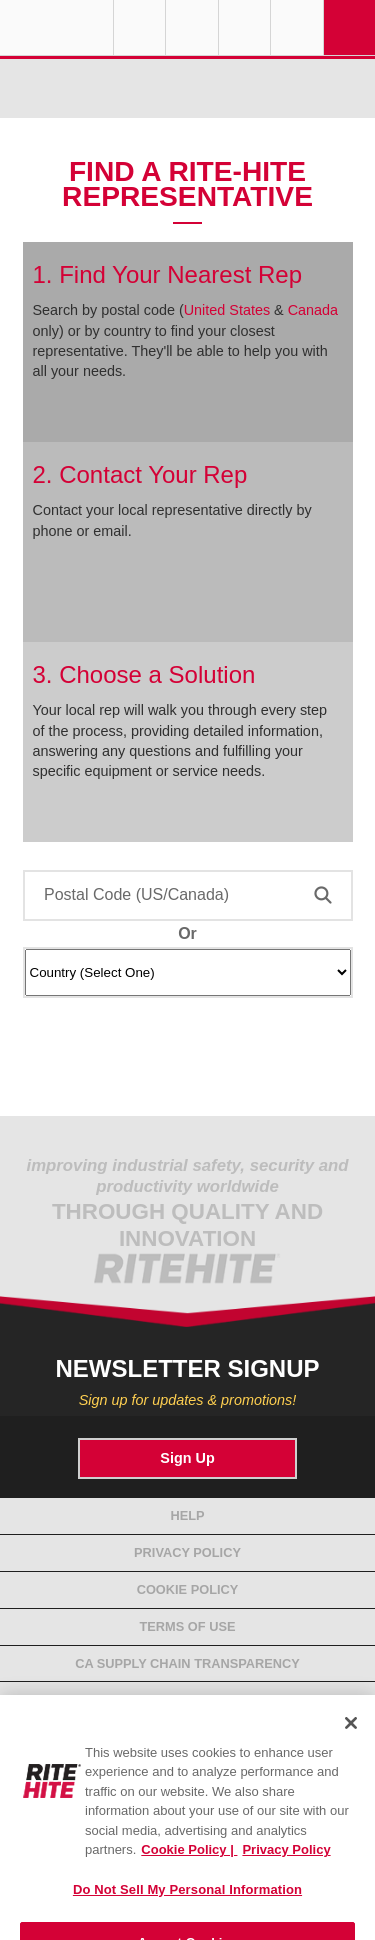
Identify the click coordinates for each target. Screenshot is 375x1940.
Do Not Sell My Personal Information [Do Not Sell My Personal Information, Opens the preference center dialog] (187, 1903)
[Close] (351, 1737)
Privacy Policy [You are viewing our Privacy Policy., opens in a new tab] (286, 1863)
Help (187, 1515)
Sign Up (187, 1458)
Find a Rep (192, 28)
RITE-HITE (56, 28)
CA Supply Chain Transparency (187, 1663)
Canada (313, 310)
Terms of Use (188, 1626)
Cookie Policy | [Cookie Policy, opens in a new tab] (189, 1863)
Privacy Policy (187, 1552)
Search (297, 28)
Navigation (350, 28)
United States (227, 310)
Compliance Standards (187, 1699)
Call (245, 28)
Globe (140, 28)
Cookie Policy (188, 1589)
